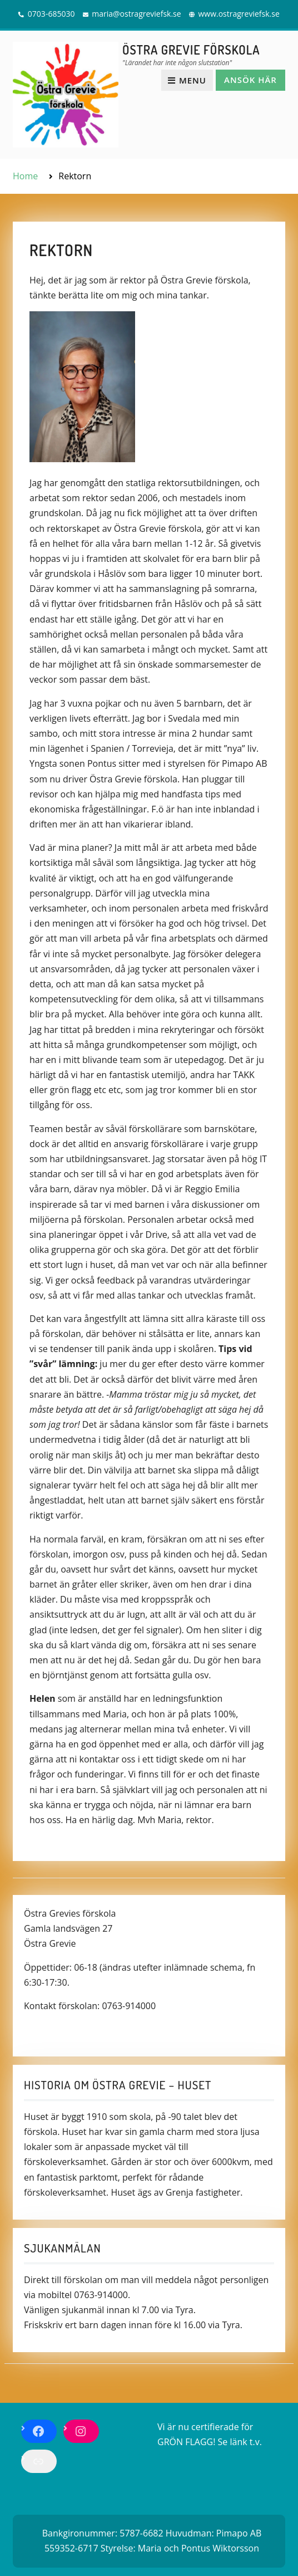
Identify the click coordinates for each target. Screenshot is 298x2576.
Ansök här (250, 79)
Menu (187, 80)
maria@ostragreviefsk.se (136, 13)
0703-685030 (51, 13)
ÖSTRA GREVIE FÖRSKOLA (191, 49)
